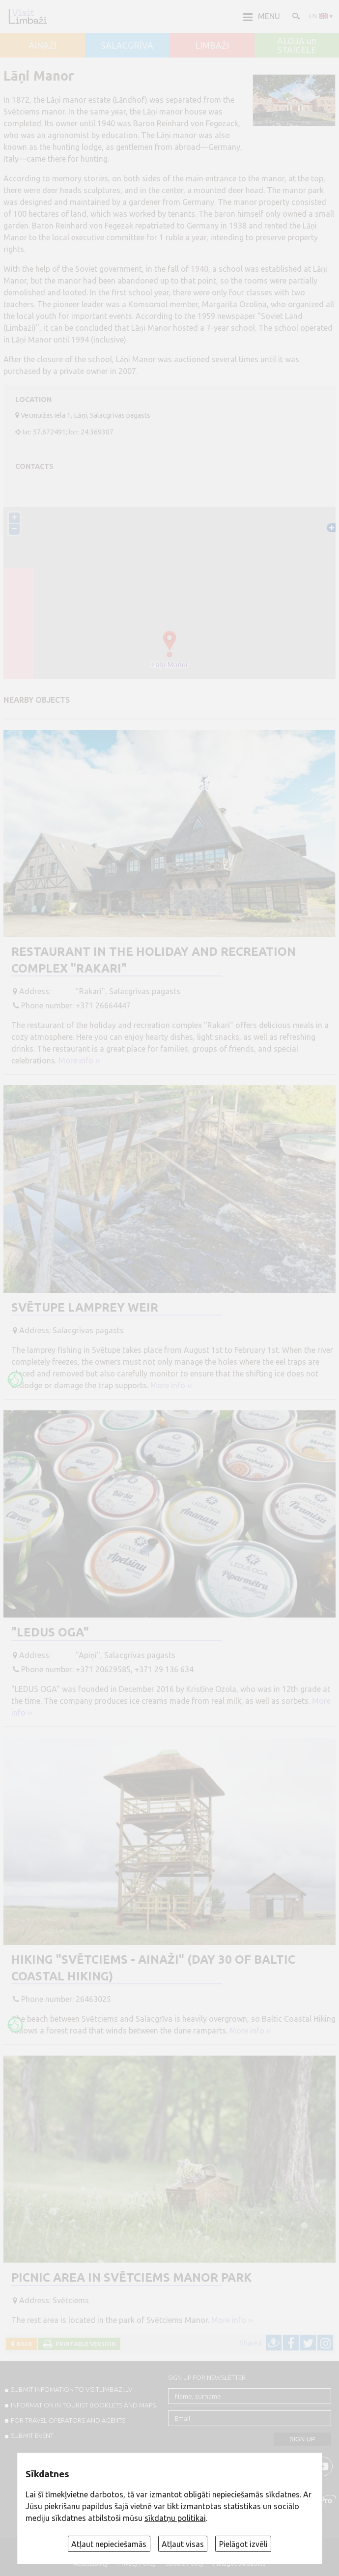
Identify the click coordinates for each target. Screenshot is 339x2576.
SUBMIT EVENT (32, 2435)
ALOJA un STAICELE (296, 45)
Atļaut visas (183, 2544)
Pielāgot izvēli (243, 2544)
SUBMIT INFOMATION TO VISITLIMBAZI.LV (71, 2389)
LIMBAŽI (212, 45)
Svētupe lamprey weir (84, 1307)
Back (23, 2344)
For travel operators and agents (68, 2420)
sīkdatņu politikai (175, 2518)
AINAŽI (42, 45)
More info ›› (79, 1060)
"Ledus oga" (50, 1632)
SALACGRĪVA (127, 45)
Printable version (84, 2344)
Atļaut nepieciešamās (108, 2544)
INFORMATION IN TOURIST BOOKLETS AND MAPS (83, 2405)
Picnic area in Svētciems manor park (131, 2277)
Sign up (302, 2439)
